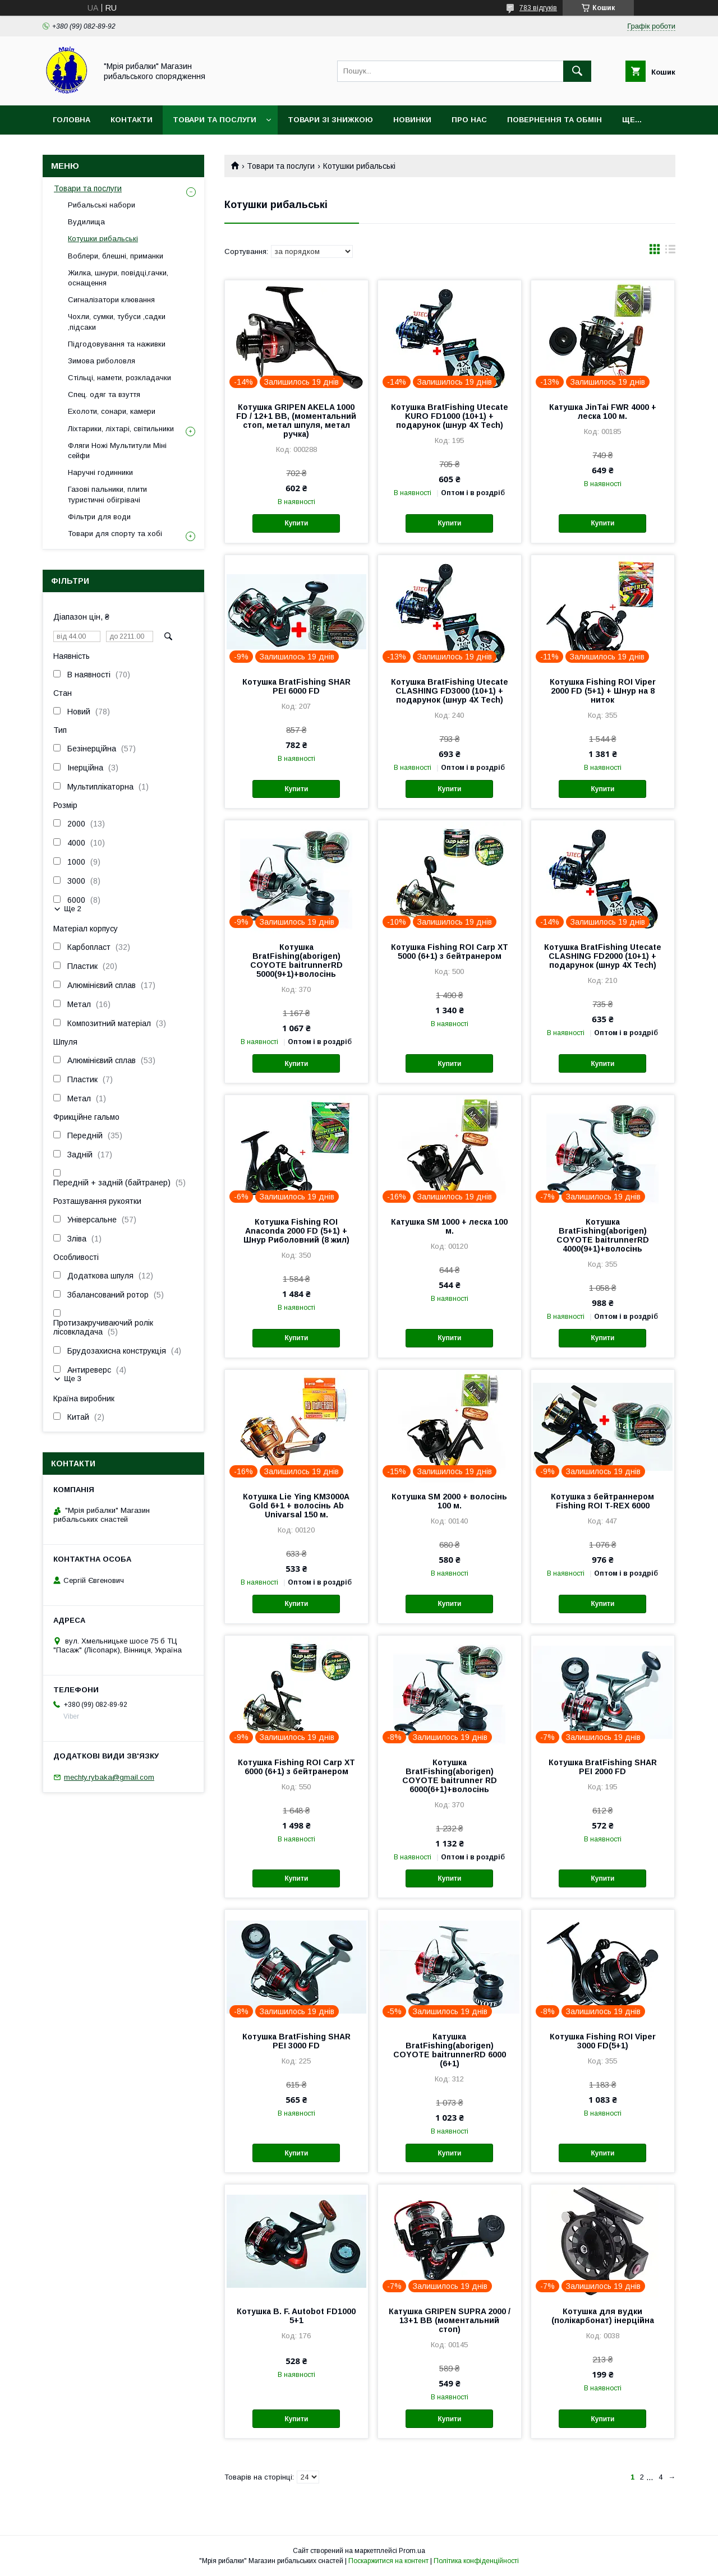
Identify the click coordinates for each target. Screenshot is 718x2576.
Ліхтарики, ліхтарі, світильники (121, 428)
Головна (71, 120)
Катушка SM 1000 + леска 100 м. (449, 1226)
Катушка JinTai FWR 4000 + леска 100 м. (602, 412)
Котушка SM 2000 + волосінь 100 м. (449, 1501)
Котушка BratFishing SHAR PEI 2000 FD (603, 1767)
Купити (296, 523)
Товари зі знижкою (330, 120)
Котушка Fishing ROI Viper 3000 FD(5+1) (603, 2041)
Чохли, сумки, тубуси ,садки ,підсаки (116, 321)
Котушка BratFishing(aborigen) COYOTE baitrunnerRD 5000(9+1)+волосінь (296, 960)
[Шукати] (577, 71)
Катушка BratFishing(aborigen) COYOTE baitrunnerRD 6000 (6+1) (449, 2050)
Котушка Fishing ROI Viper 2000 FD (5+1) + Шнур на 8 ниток (603, 690)
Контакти (132, 120)
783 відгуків (538, 8)
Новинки (412, 120)
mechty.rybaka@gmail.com (109, 1777)
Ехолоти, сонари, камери (111, 411)
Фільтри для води (99, 517)
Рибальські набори (101, 205)
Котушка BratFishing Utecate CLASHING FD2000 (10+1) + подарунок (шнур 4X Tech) (602, 956)
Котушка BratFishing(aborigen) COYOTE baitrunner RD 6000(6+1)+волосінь (449, 1776)
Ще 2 (72, 908)
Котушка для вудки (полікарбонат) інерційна (602, 2316)
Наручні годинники (100, 472)
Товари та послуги (214, 120)
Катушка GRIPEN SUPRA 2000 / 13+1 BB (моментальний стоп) (449, 2320)
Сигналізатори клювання (111, 300)
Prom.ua (412, 2551)
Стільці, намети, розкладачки (119, 377)
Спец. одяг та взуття (104, 394)
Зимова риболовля (101, 361)
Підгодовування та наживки (116, 344)
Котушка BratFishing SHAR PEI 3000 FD (296, 2041)
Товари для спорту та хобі (115, 533)
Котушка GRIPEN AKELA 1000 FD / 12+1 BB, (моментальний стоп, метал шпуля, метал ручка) (296, 420)
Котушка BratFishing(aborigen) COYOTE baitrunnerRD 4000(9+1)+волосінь (602, 1235)
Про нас (469, 120)
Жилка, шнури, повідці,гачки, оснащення (118, 278)
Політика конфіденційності (476, 2561)
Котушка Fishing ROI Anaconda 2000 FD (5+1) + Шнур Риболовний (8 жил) (296, 1230)
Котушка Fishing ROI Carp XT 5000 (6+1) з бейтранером (449, 952)
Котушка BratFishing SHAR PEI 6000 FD (296, 686)
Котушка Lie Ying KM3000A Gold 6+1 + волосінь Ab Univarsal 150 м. (296, 1505)
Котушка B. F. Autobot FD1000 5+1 (296, 2316)
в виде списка (670, 252)
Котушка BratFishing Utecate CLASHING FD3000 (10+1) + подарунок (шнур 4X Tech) (449, 690)
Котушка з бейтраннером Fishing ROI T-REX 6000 (602, 1501)
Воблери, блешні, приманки (115, 256)
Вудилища (86, 222)
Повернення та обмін (554, 120)
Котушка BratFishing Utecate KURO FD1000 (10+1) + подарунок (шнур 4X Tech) (449, 416)
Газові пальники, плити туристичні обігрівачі (107, 494)
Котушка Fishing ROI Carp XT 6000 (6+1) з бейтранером (296, 1767)
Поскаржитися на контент (388, 2561)
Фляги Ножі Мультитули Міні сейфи (117, 450)
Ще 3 (72, 1378)
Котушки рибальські (103, 238)
